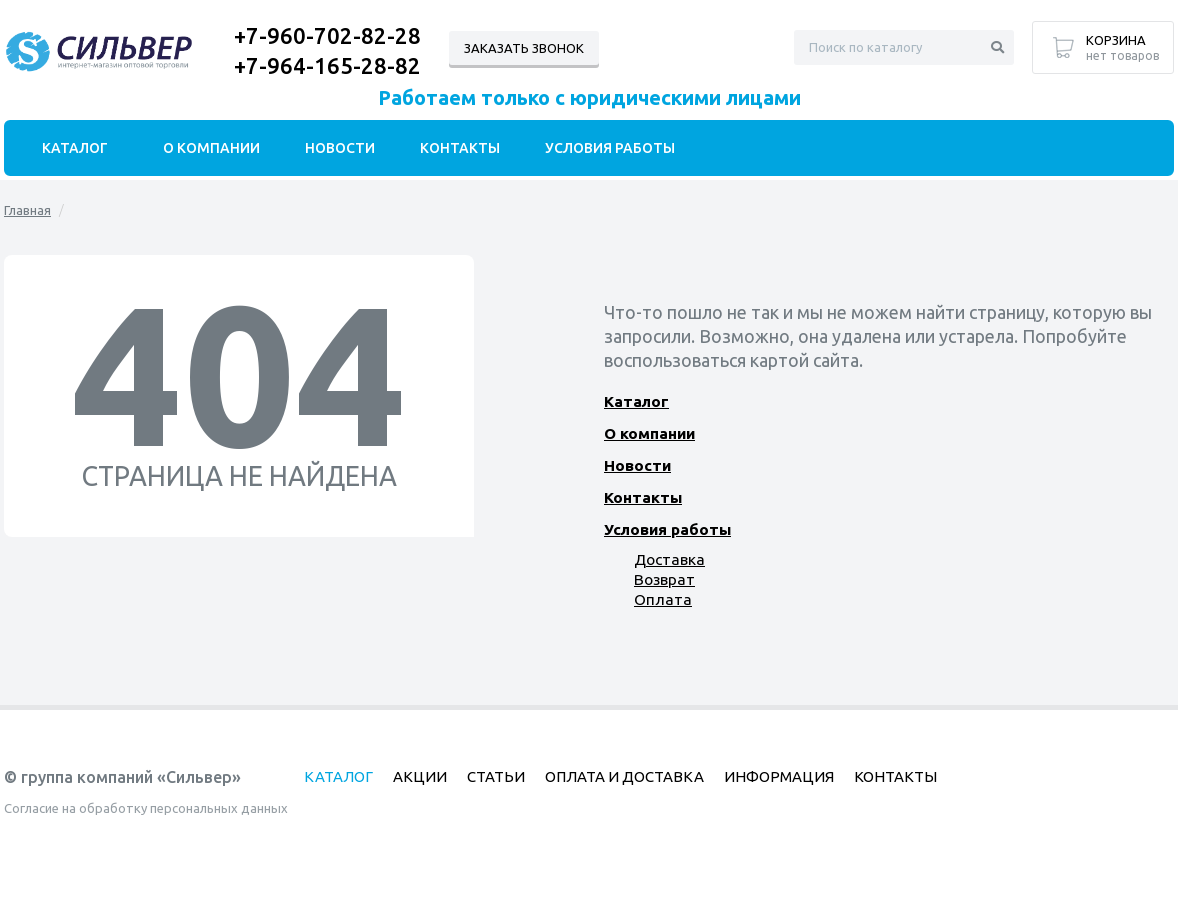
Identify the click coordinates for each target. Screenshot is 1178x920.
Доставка (669, 559)
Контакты (642, 497)
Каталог (635, 401)
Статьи (496, 776)
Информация (779, 776)
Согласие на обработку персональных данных (146, 808)
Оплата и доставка (624, 776)
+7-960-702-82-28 (327, 35)
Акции (420, 776)
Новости (636, 465)
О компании (649, 433)
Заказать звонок (524, 48)
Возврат (664, 579)
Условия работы (667, 529)
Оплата (660, 599)
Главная (27, 210)
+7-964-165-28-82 (327, 65)
